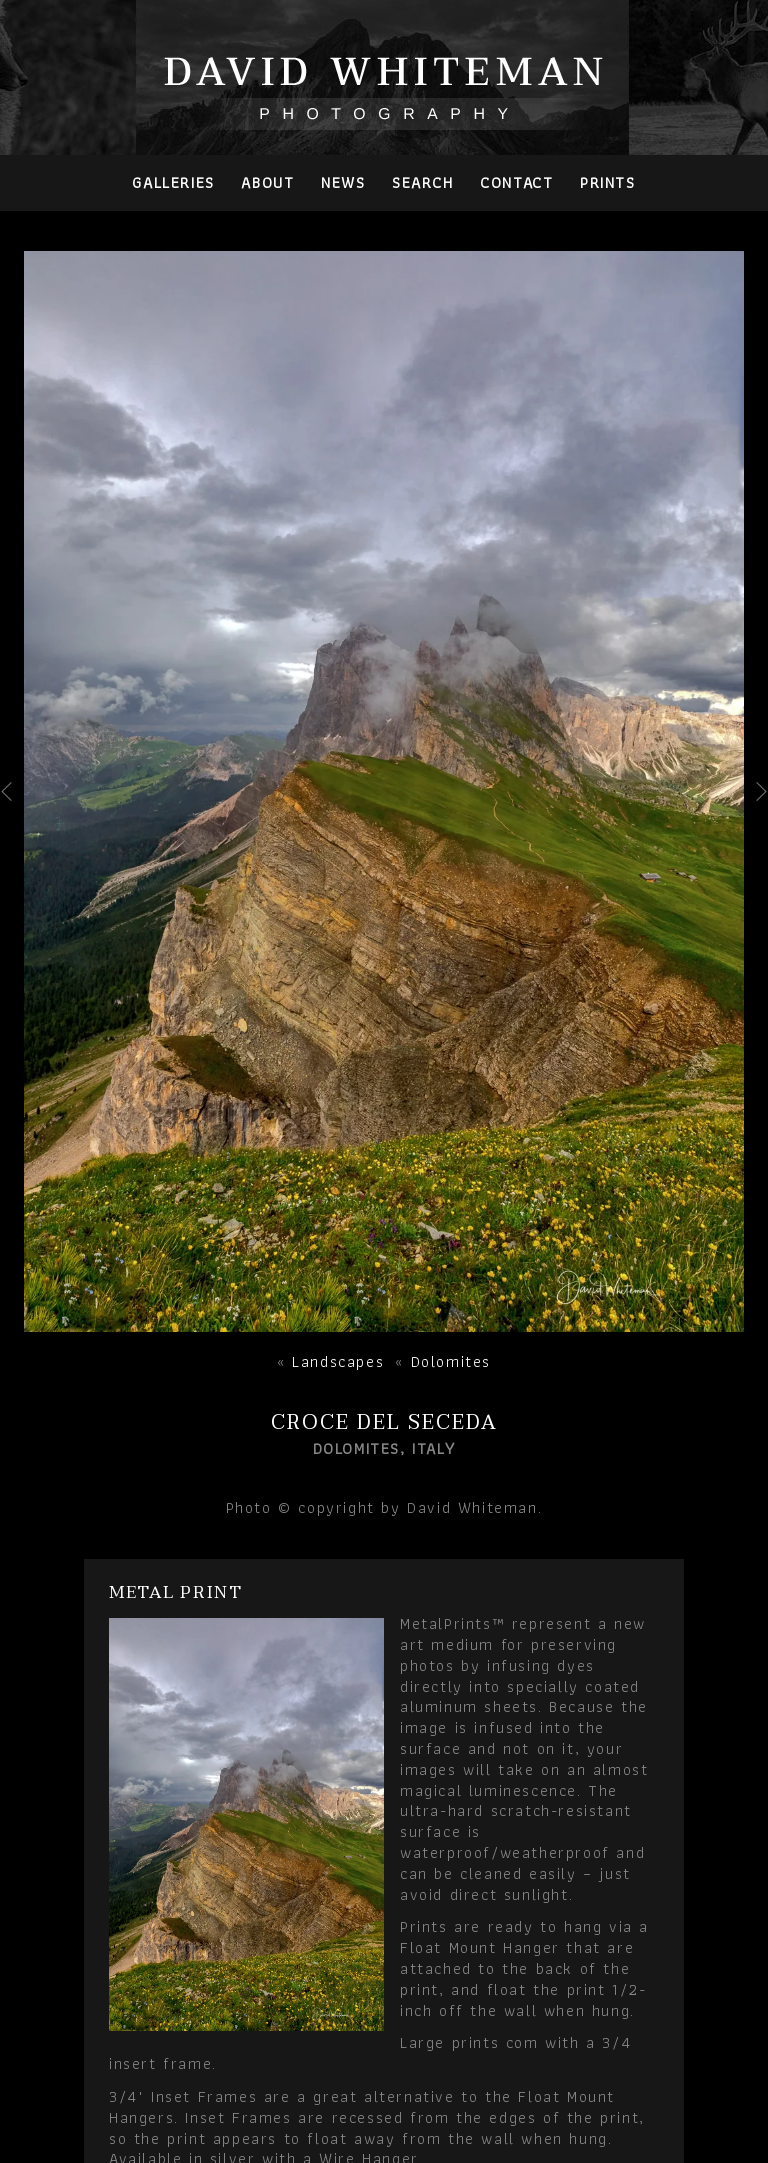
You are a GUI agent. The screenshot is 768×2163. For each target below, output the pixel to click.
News (343, 182)
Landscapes (338, 1361)
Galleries (173, 182)
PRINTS (608, 182)
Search (423, 182)
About (267, 182)
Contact (516, 182)
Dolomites (451, 1361)
